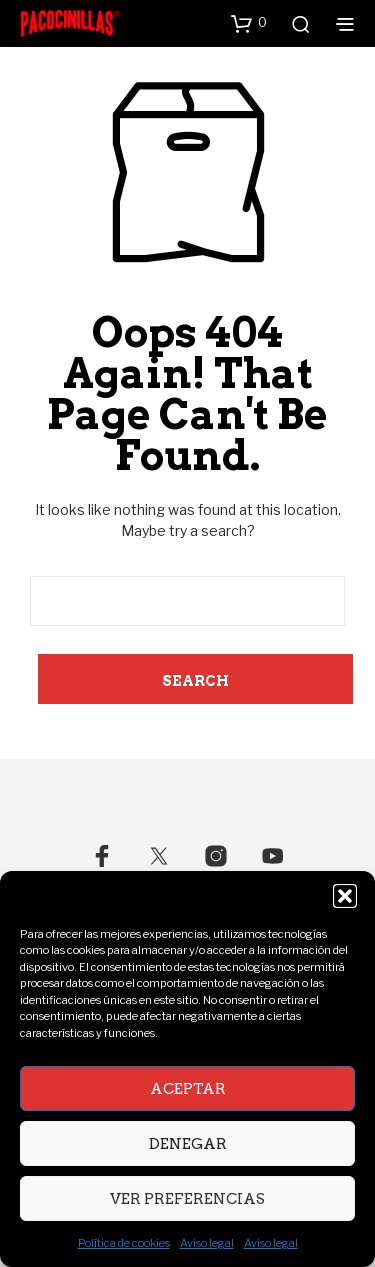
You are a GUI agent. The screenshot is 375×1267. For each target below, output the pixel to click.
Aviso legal (207, 1243)
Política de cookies (124, 1243)
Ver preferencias (187, 1199)
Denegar (188, 1144)
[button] (345, 896)
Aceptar (188, 1089)
